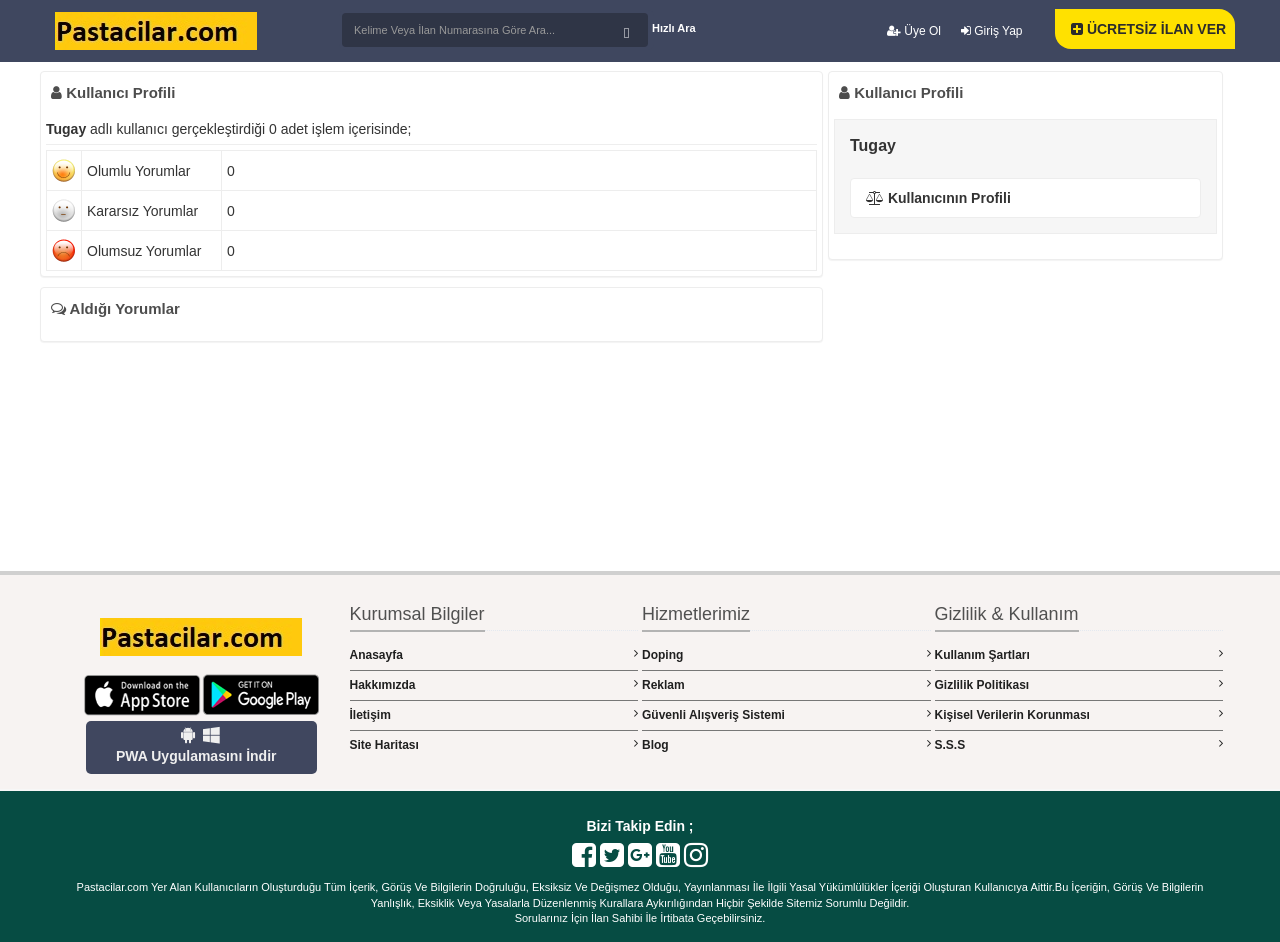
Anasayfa (494, 654)
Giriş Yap (992, 31)
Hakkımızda (494, 684)
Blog (786, 744)
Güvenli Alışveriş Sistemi (786, 714)
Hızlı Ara (674, 28)
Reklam (786, 684)
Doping (786, 654)
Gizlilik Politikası (1079, 684)
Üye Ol (914, 31)
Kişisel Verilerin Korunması (1079, 714)
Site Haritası (494, 744)
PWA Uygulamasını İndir (196, 745)
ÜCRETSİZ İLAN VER (1148, 29)
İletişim (494, 714)
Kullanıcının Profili (938, 198)
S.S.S (1079, 744)
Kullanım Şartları (1079, 654)
